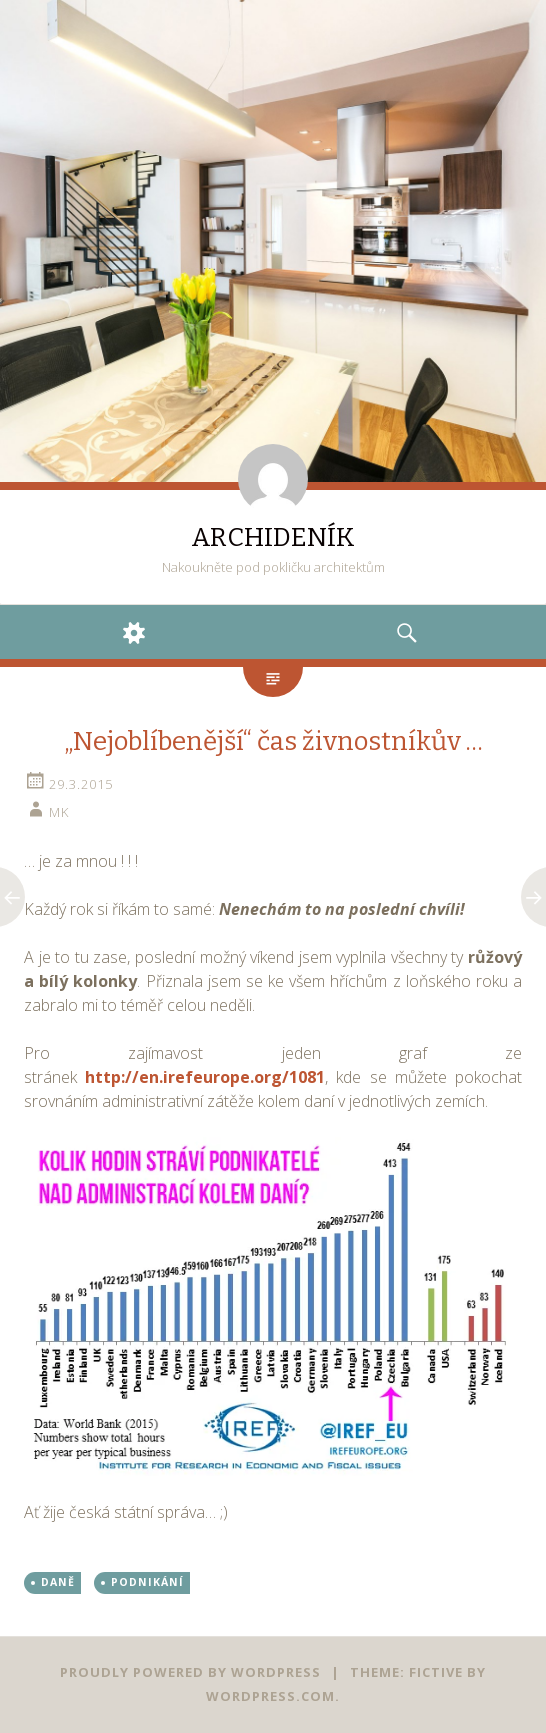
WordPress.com (270, 1696)
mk (59, 812)
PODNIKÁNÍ (147, 1582)
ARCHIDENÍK (273, 537)
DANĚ (58, 1582)
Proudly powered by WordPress (190, 1672)
